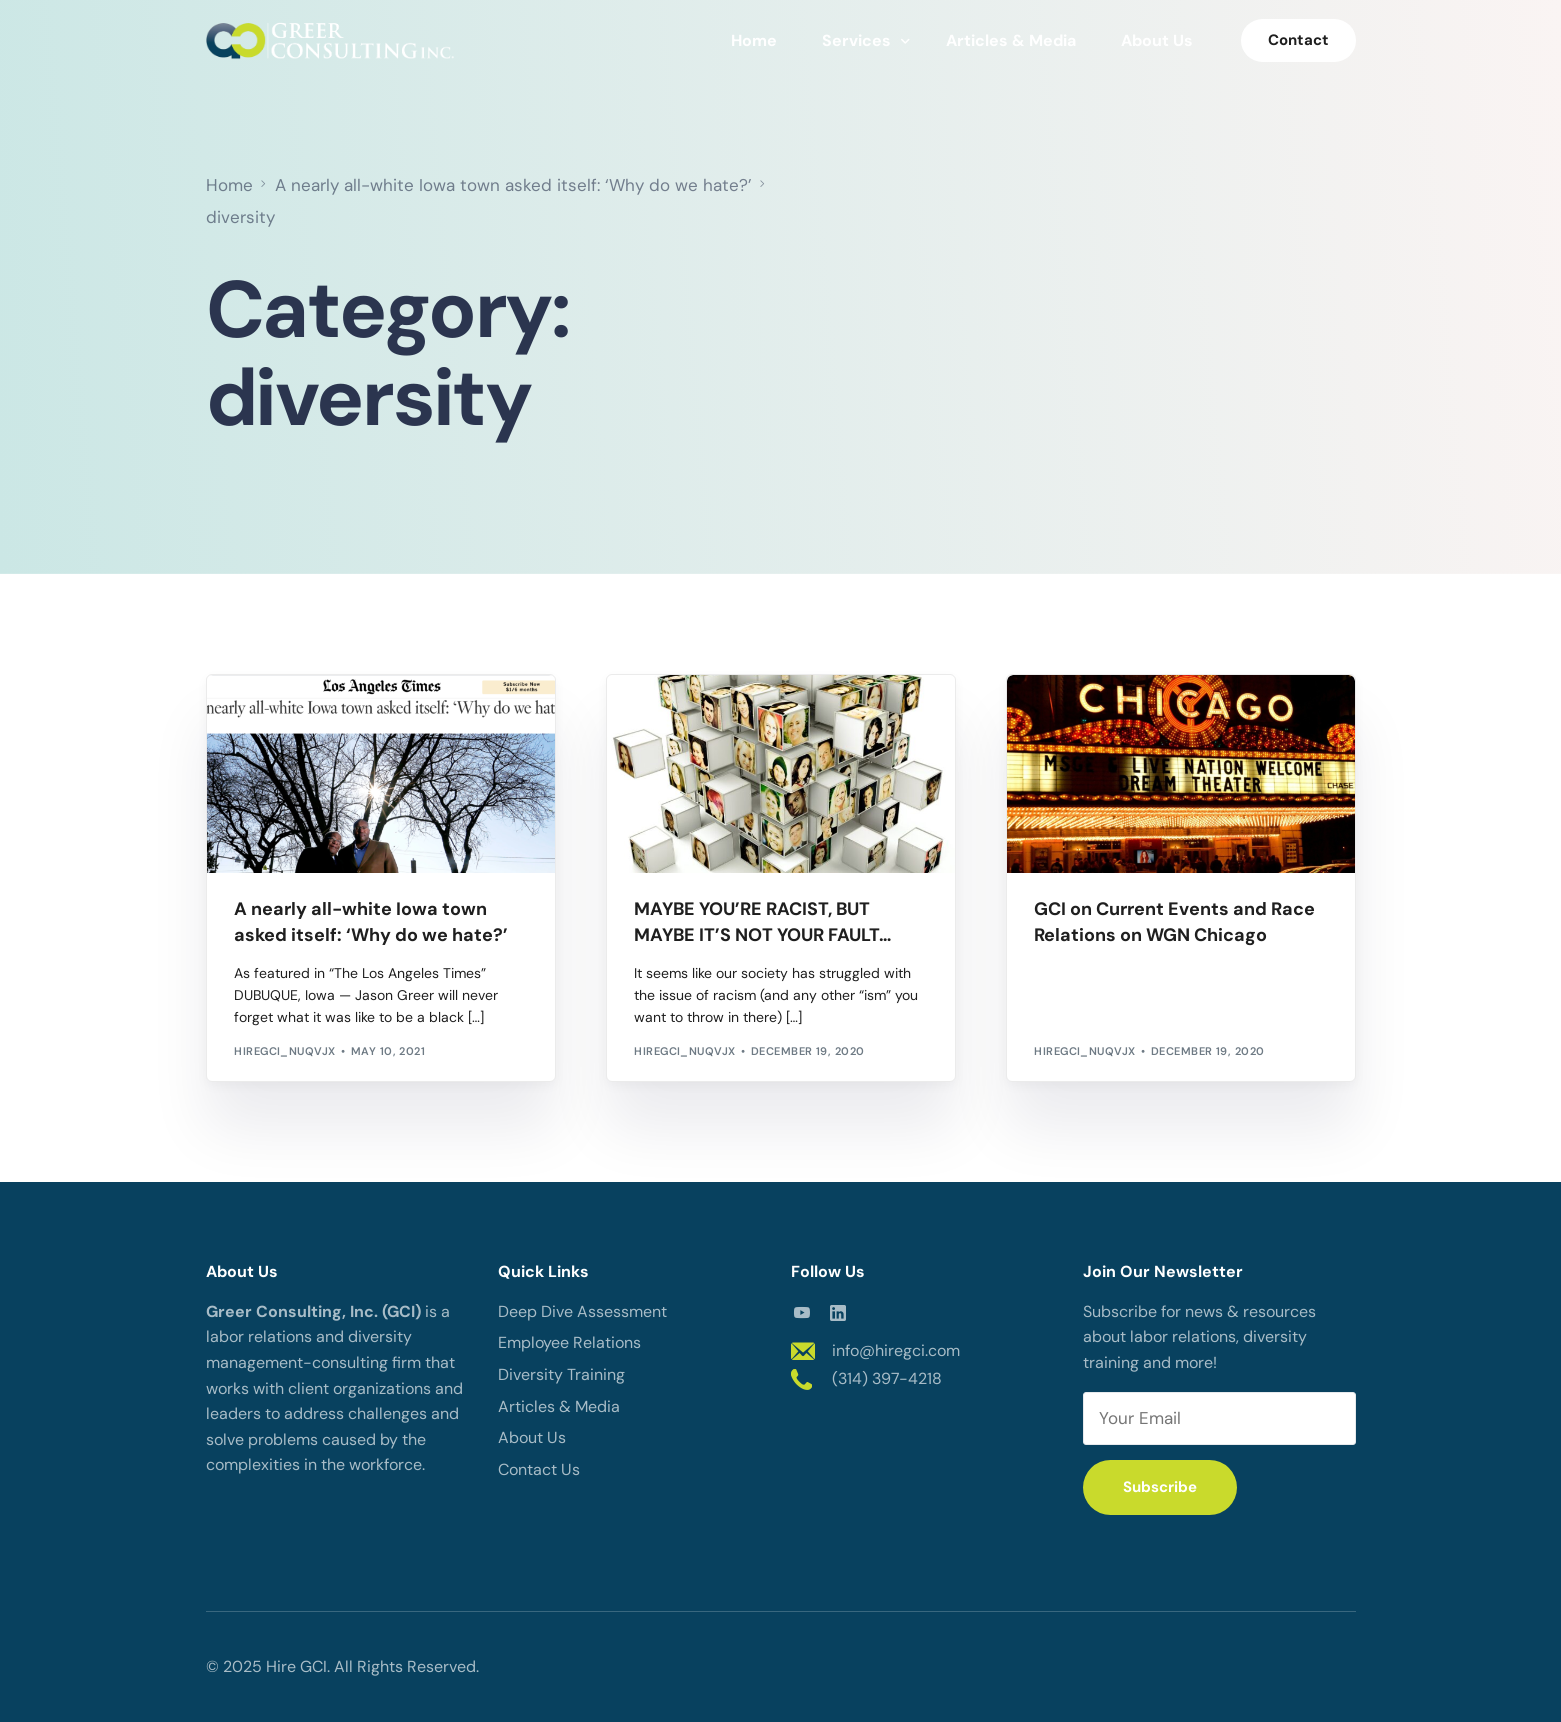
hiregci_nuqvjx (284, 1051)
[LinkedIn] (838, 1311)
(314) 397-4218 (887, 1378)
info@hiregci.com (896, 1350)
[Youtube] (802, 1311)
